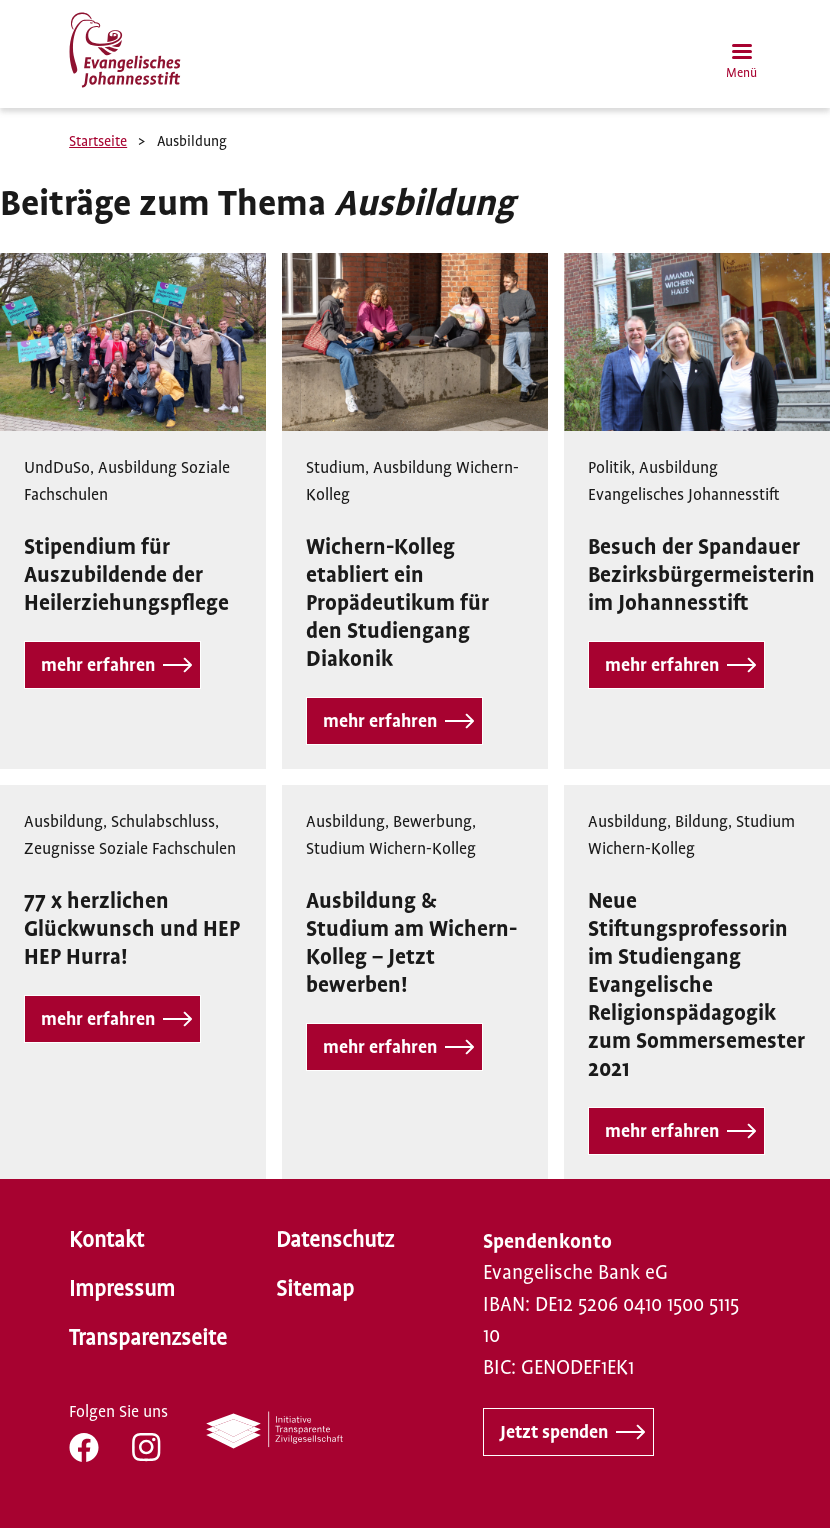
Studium (335, 468)
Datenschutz (335, 1240)
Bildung (701, 822)
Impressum (122, 1289)
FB (84, 1447)
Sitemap (315, 1289)
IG (146, 1447)
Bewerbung (432, 822)
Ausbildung (137, 468)
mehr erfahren (98, 665)
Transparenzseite (148, 1338)
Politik (609, 468)
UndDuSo (57, 468)
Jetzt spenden (554, 1432)
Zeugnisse (59, 849)
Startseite (98, 141)
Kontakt (106, 1240)
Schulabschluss (163, 822)
